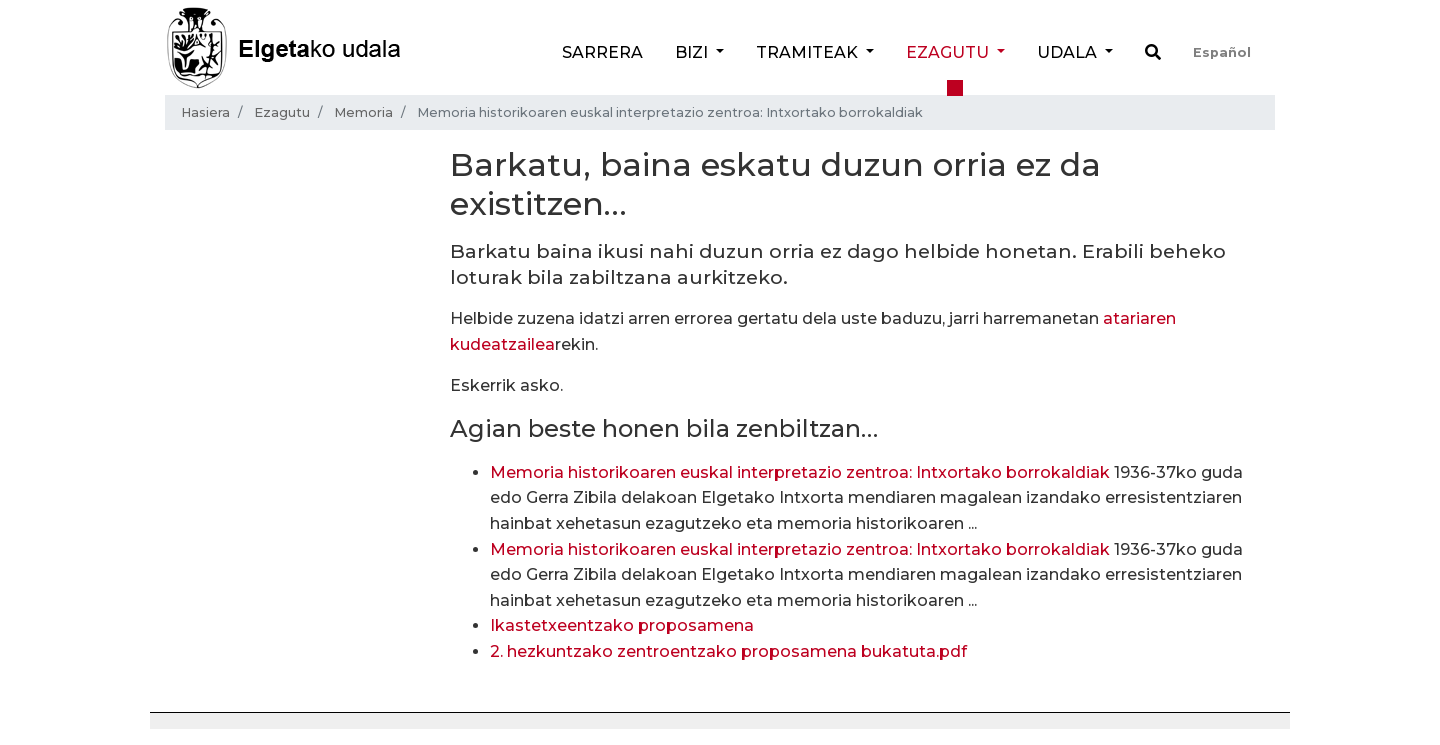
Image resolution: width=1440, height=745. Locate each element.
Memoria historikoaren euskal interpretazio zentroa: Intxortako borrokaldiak (800, 472)
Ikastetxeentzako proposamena (622, 625)
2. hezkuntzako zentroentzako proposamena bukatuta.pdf (728, 651)
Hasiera (205, 112)
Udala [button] (1069, 52)
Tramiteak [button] (809, 52)
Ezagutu (282, 112)
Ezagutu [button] (949, 52)
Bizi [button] (693, 52)
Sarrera (602, 52)
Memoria (363, 112)
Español (1222, 52)
